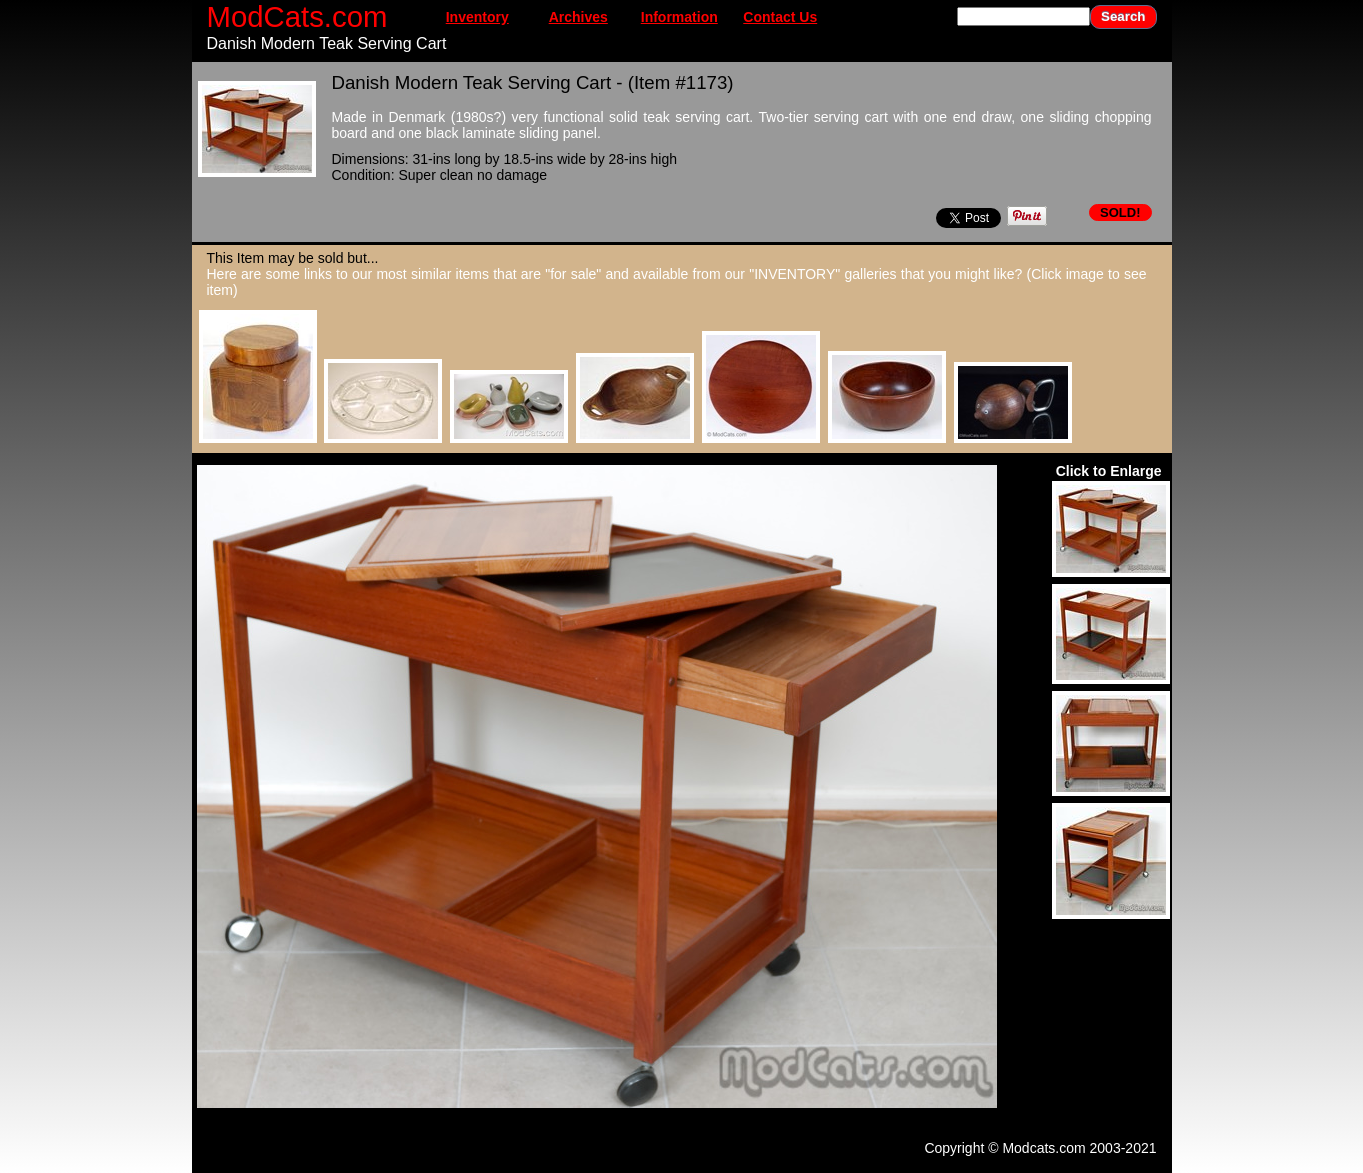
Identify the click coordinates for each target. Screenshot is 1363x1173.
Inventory (477, 17)
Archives (578, 17)
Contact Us (780, 17)
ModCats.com (297, 16)
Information (679, 17)
